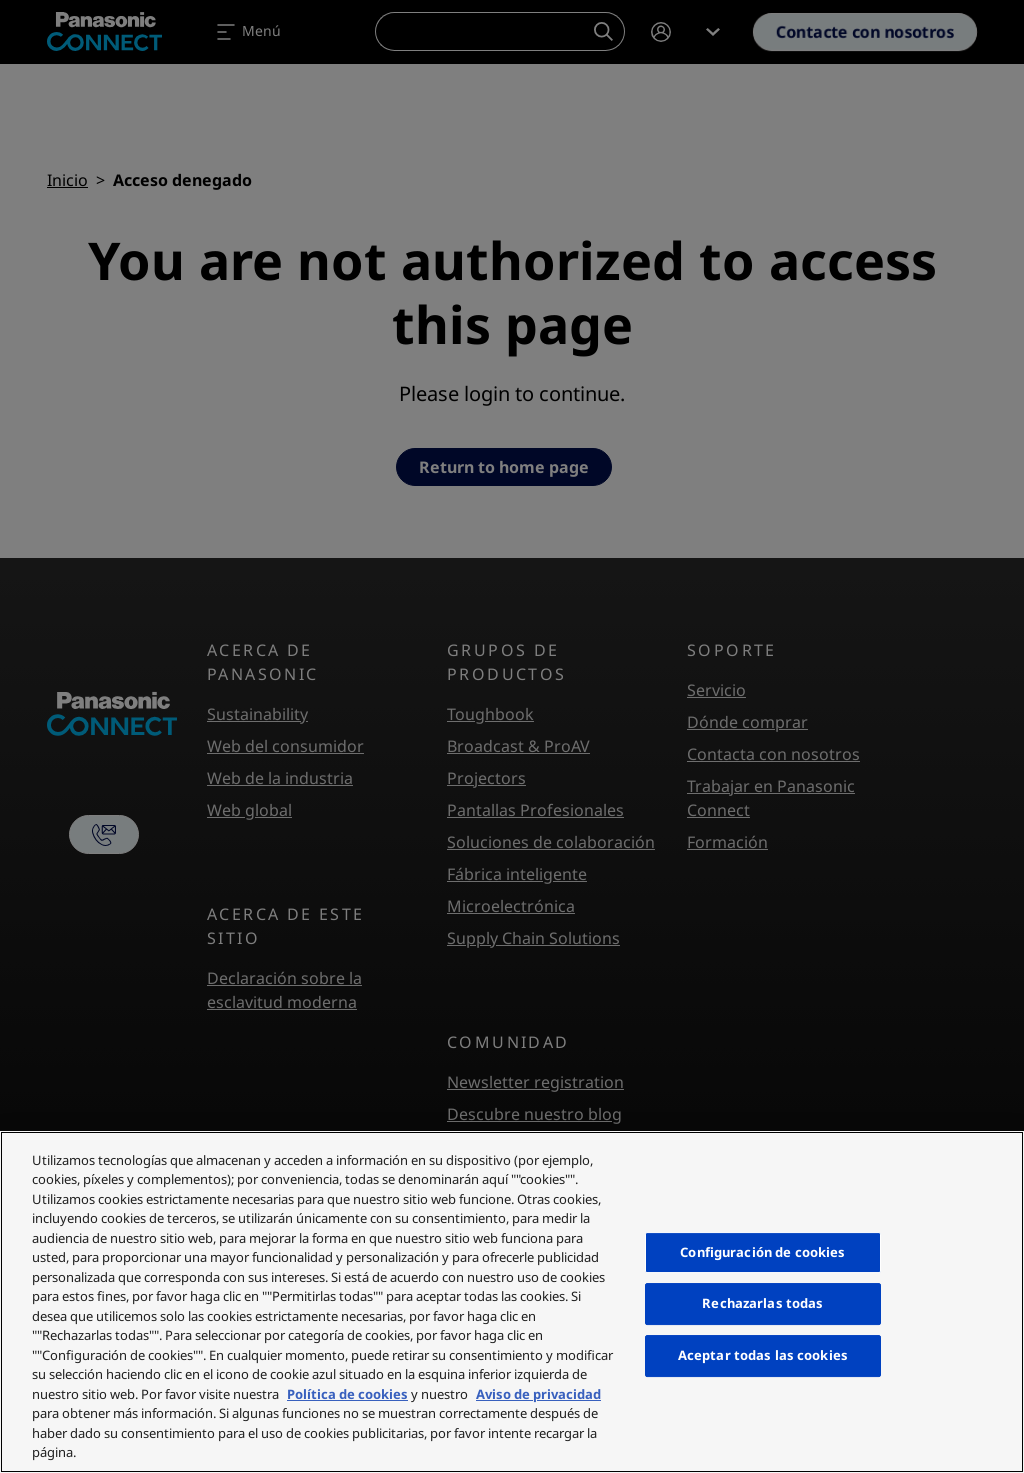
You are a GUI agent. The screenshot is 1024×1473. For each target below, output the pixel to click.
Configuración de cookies (762, 1252)
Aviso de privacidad (538, 1394)
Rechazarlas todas (762, 1304)
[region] (512, 1302)
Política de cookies (347, 1394)
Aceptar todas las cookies (763, 1355)
